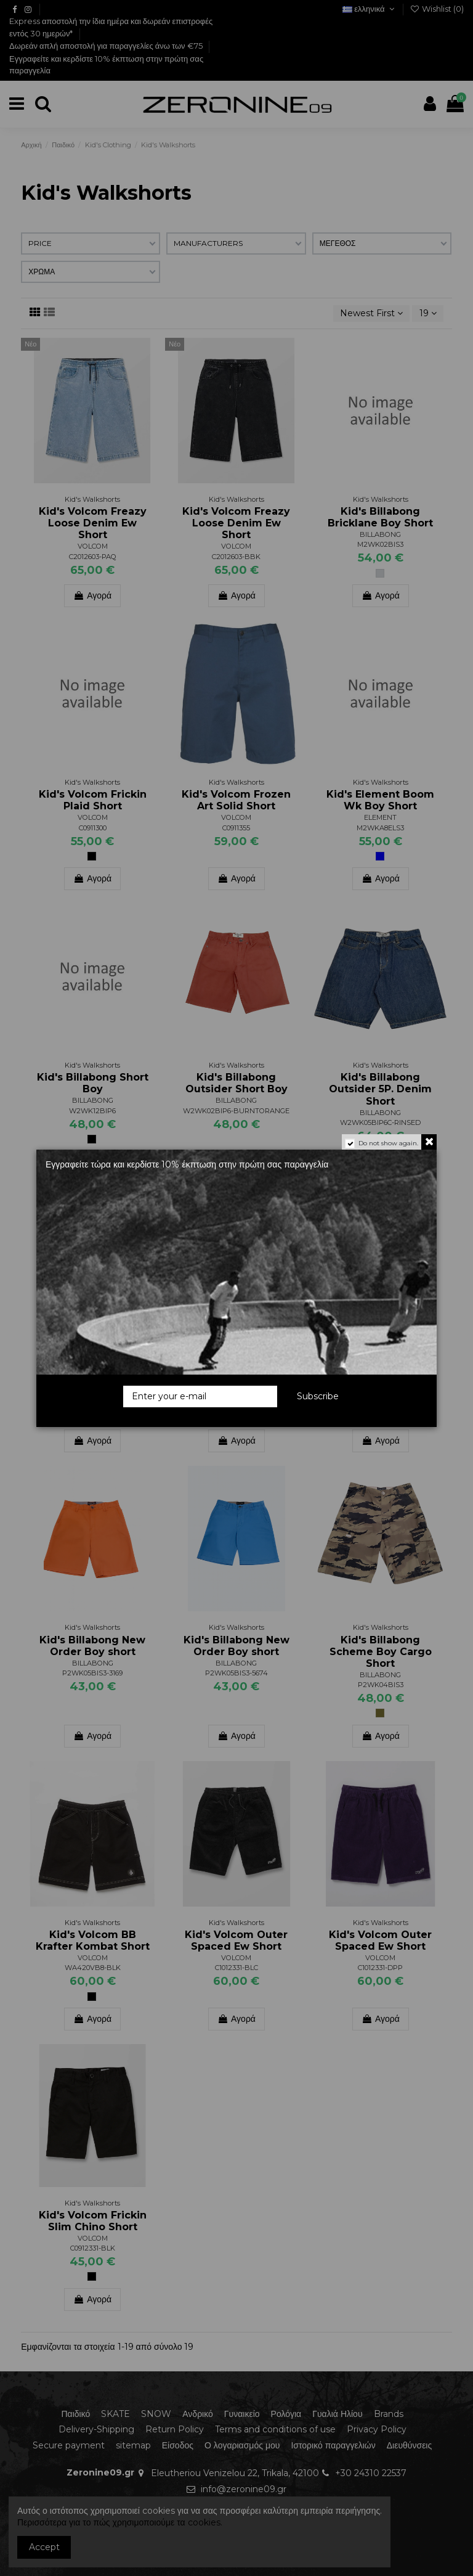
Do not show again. (388, 1143)
